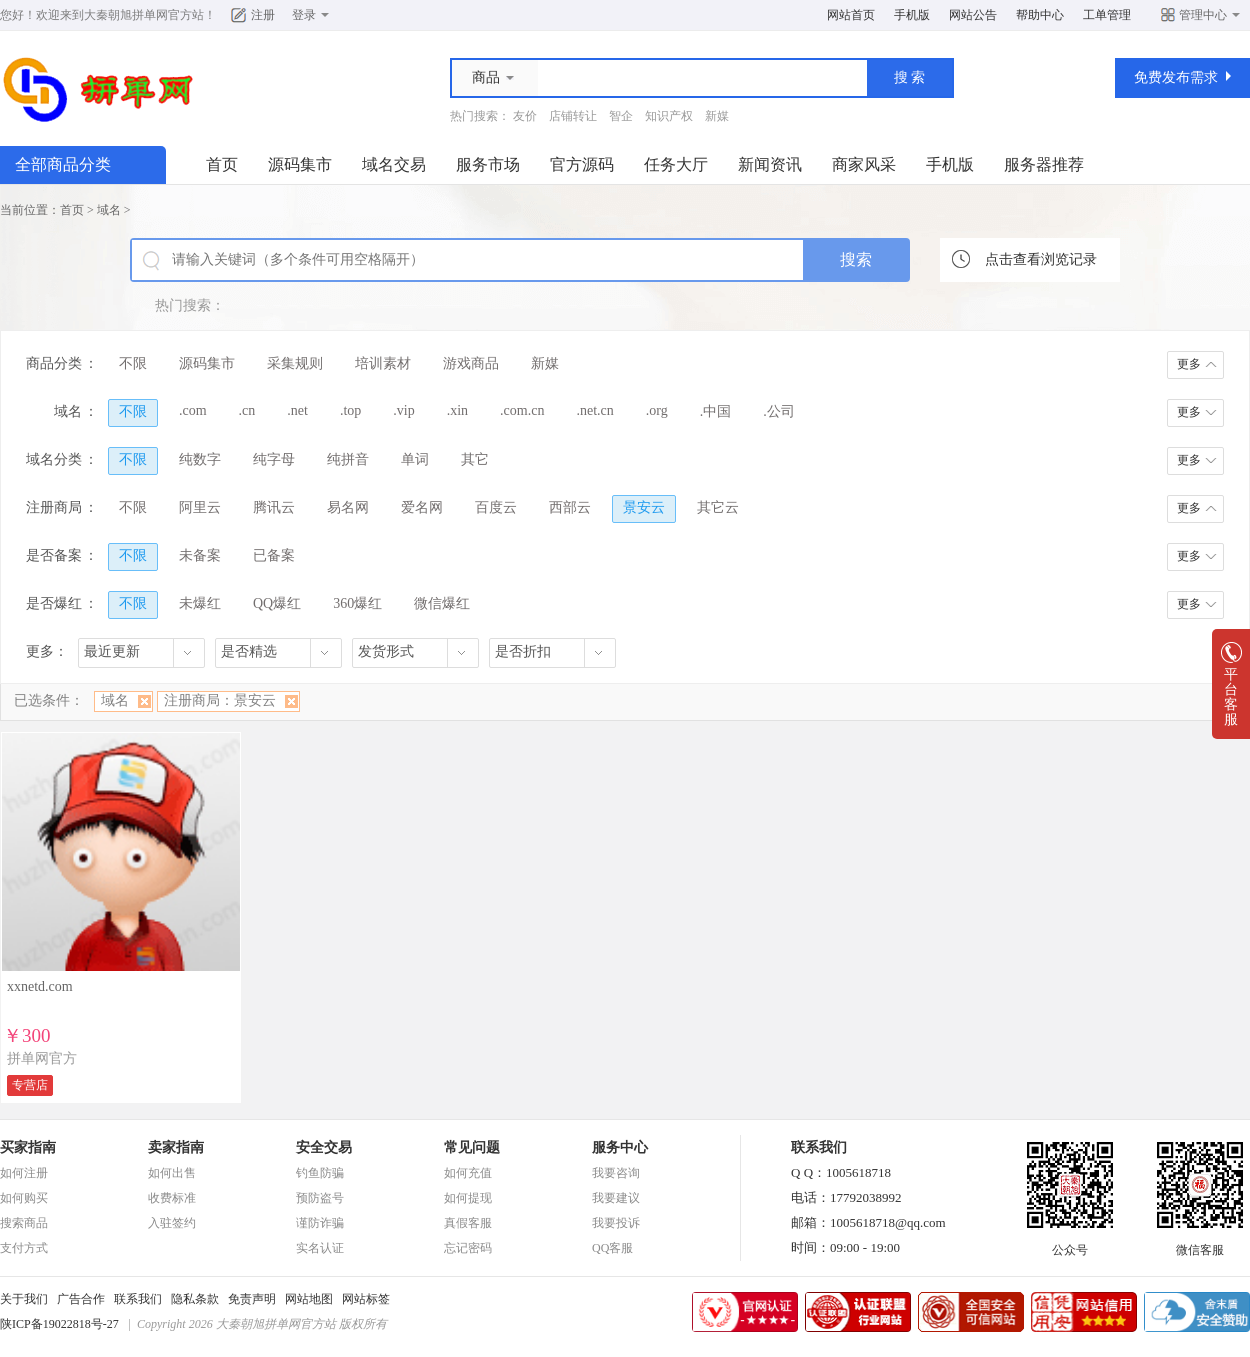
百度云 (496, 507)
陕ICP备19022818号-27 (59, 1324)
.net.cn (594, 410)
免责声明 (252, 1299)
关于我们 (24, 1299)
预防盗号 (320, 1198)
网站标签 (366, 1299)
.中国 (716, 411)
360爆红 (357, 603)
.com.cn (522, 410)
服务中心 (620, 1147)
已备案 (274, 555)
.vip (403, 410)
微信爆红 (442, 603)
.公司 (779, 411)
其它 (475, 459)
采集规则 (295, 363)
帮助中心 (1040, 15)
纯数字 (200, 459)
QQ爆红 (277, 603)
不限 (133, 363)
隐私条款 (195, 1299)
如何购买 (24, 1198)
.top (350, 410)
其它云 (718, 507)
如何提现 (468, 1198)
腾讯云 (274, 507)
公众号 (1070, 1244)
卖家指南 (176, 1147)
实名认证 (320, 1248)
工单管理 (1107, 15)
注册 (263, 15)
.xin (457, 410)
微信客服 (1200, 1244)
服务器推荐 (1044, 164)
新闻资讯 (770, 164)
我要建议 (616, 1198)
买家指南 (28, 1147)
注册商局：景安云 (220, 700)
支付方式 (24, 1248)
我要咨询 (616, 1173)
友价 (525, 116)
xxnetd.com (40, 986)
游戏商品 (471, 363)
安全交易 (324, 1147)
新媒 (717, 116)
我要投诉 (616, 1223)
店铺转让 (573, 116)
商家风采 (864, 164)
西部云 (570, 507)
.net (297, 410)
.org (657, 410)
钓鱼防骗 (320, 1173)
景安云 (644, 507)
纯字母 (274, 459)
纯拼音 (348, 459)
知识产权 (669, 116)
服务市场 (488, 164)
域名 (109, 210)
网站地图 (309, 1299)
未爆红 (200, 603)
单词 (415, 459)
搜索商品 (24, 1223)
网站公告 (973, 15)
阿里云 (200, 507)
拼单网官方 (42, 1058)
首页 (222, 164)
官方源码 (582, 164)
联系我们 (138, 1299)
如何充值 (468, 1173)
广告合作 (81, 1299)
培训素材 (383, 363)
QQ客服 (612, 1248)
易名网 (348, 507)
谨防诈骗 (320, 1223)
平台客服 (1231, 691)
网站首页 (851, 15)
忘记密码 (468, 1248)
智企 (621, 116)
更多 (1189, 364)
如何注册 (24, 1173)
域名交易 (394, 164)
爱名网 (422, 507)
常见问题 (472, 1147)
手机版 (912, 15)
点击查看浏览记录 (1041, 259)
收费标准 (172, 1198)
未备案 (200, 555)
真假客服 (468, 1223)
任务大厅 (676, 164)
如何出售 (172, 1173)
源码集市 (300, 164)
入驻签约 (172, 1223)
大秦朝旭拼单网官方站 (144, 15)
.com (193, 410)
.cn (247, 410)
